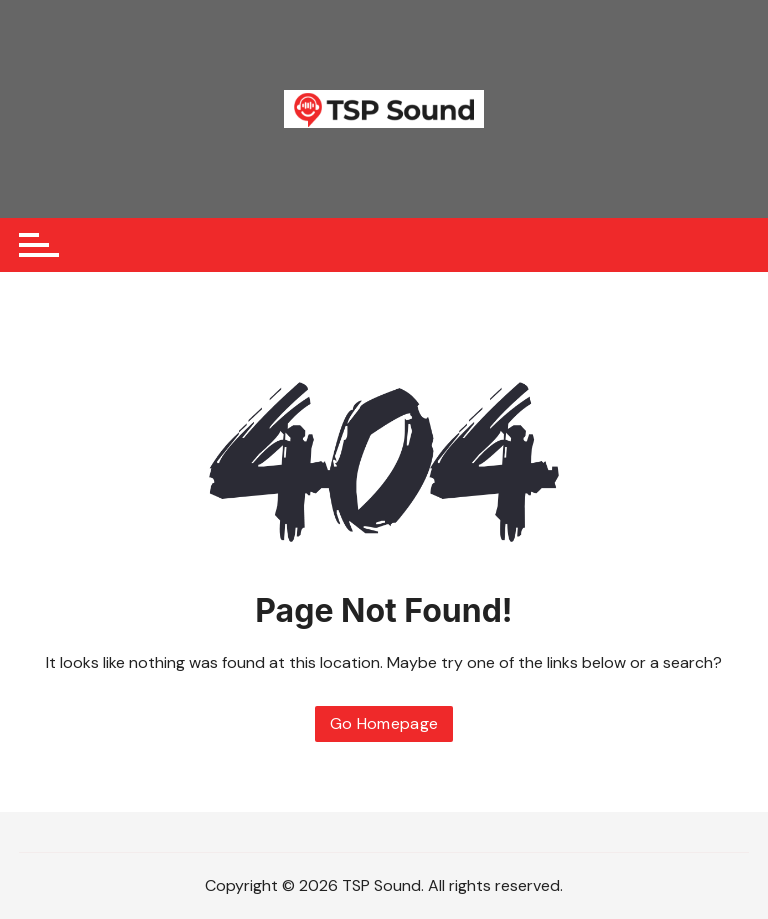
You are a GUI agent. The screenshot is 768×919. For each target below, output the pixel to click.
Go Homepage (384, 723)
